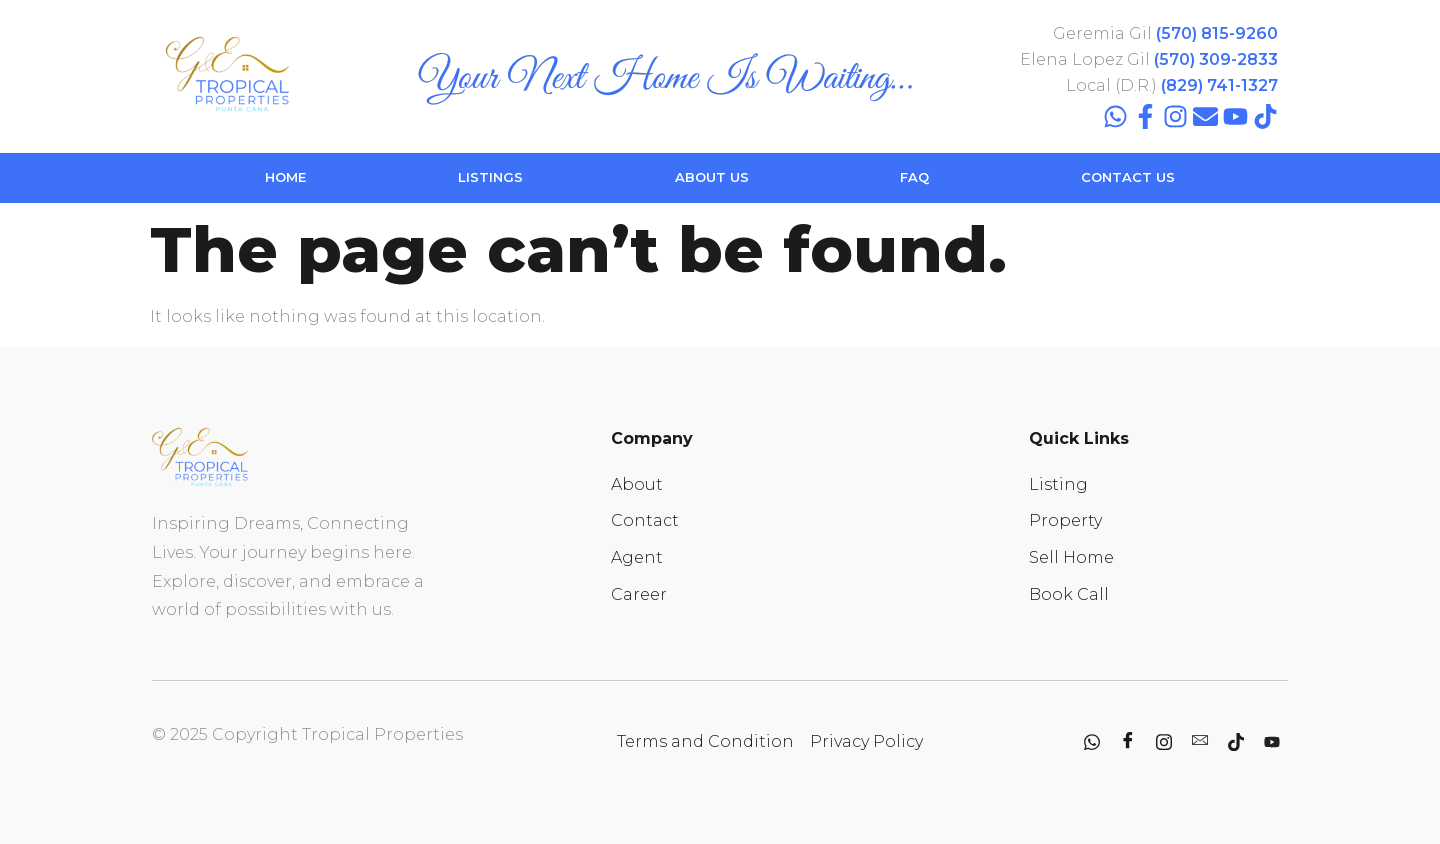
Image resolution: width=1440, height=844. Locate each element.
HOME (285, 177)
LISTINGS (490, 177)
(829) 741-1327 (1219, 85)
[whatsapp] (1092, 742)
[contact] (1200, 742)
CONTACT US (1128, 177)
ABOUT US (712, 177)
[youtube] (1272, 742)
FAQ (914, 177)
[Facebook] (1128, 742)
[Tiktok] (1236, 742)
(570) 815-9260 (1217, 33)
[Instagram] (1164, 742)
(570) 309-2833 (1216, 59)
